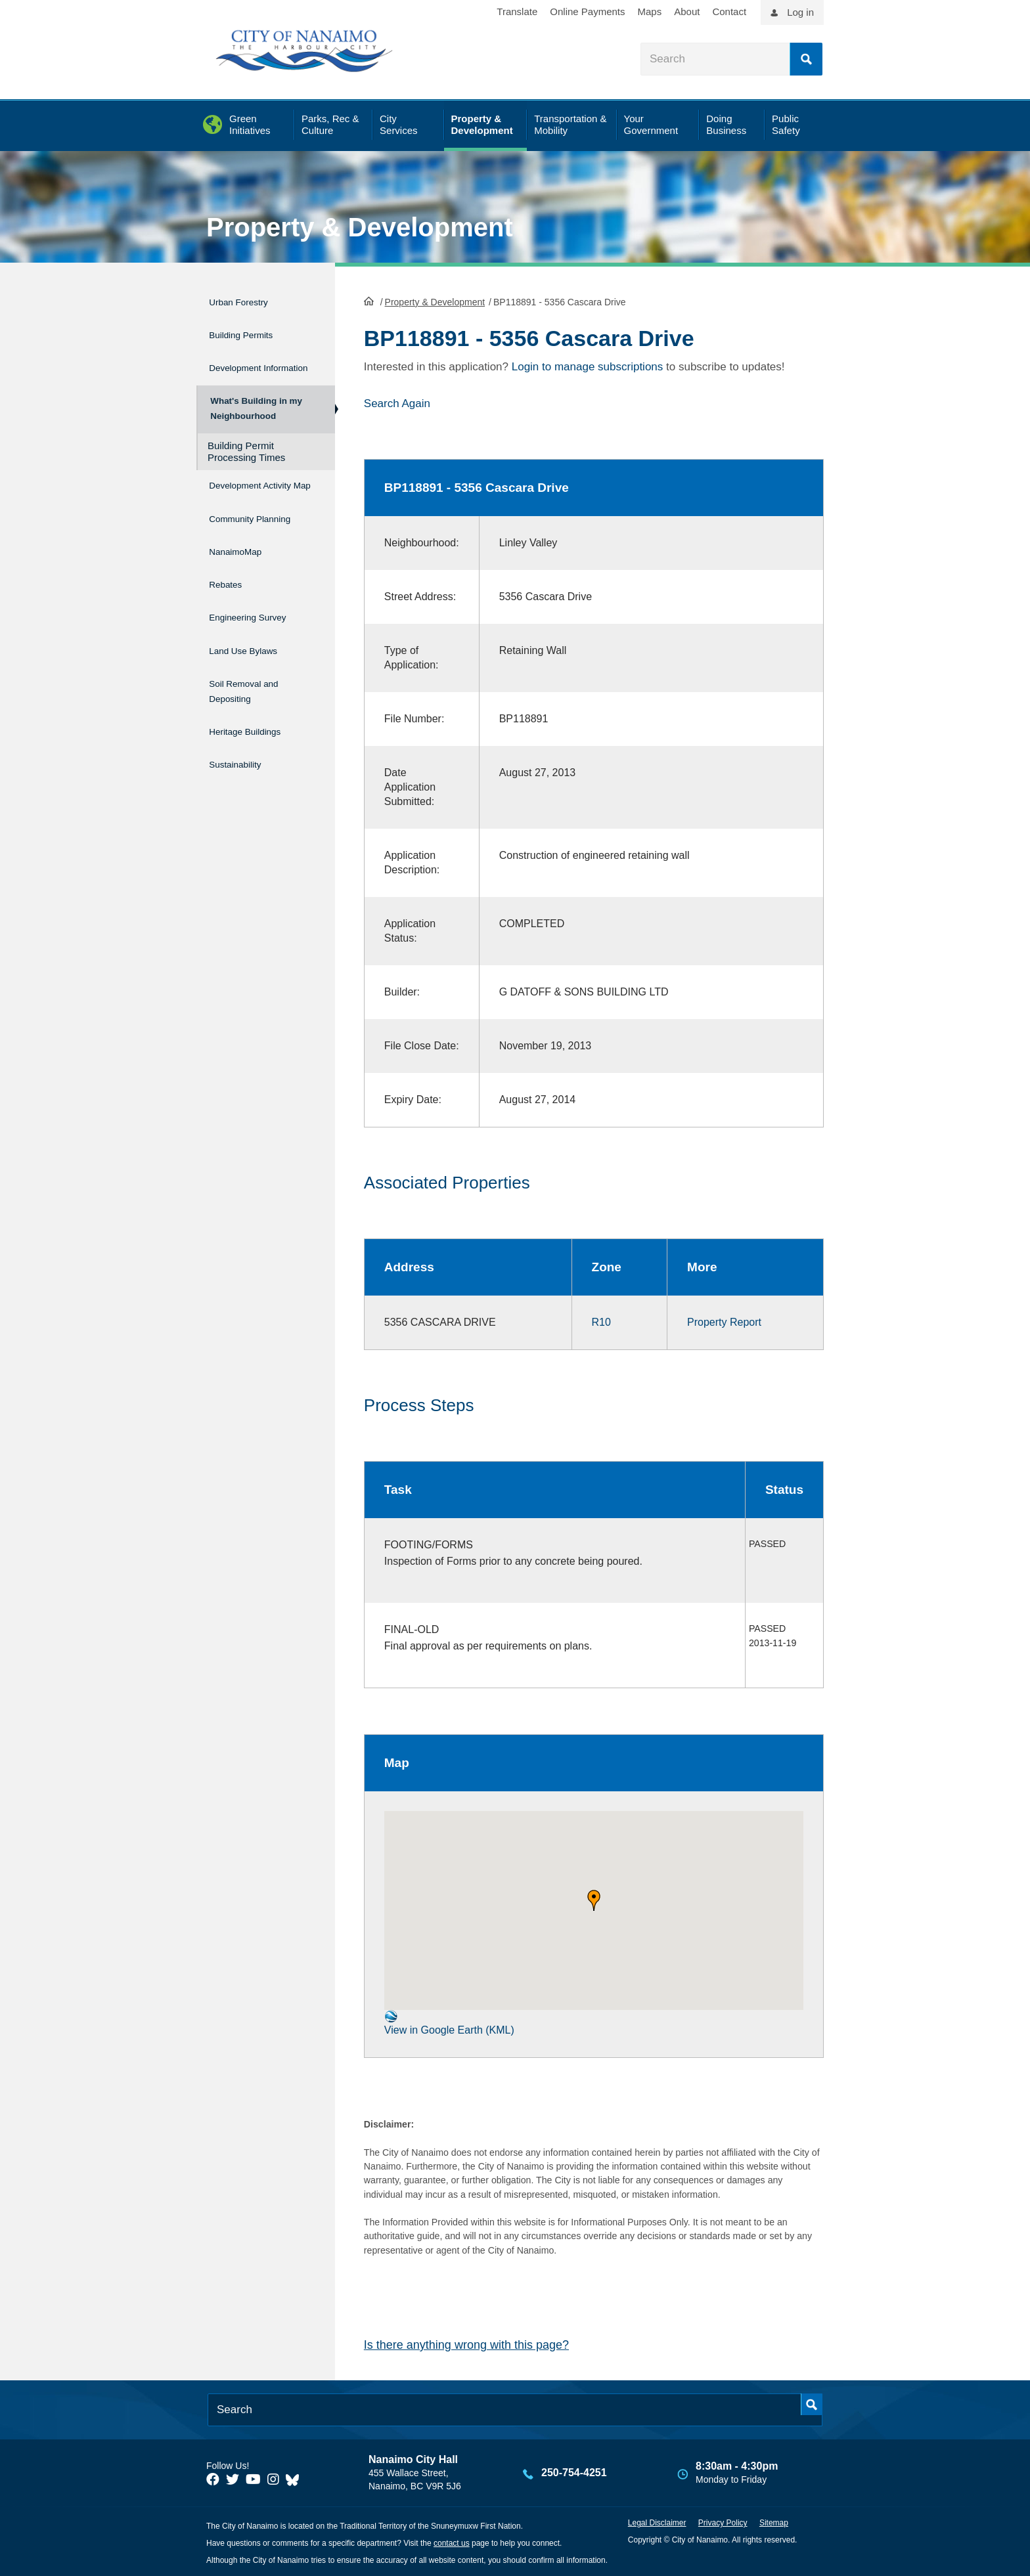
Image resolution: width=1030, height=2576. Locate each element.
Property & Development (359, 227)
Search (806, 59)
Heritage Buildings (256, 736)
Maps (650, 11)
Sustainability (243, 763)
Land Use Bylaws (254, 664)
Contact (729, 11)
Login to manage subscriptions (587, 366)
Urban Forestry (248, 300)
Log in (800, 12)
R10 (601, 1320)
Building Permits (251, 328)
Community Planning (237, 544)
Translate (517, 11)
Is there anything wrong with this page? (466, 2343)
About (687, 11)
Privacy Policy (723, 2522)
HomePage (369, 299)
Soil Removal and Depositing (255, 700)
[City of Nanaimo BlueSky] (295, 2478)
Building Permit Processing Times (246, 461)
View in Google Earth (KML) (449, 2021)
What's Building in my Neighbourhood (255, 414)
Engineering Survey (260, 636)
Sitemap (773, 2522)
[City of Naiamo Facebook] (212, 2478)
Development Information (243, 363)
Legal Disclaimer (657, 2522)
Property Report (724, 1320)
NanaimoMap (243, 580)
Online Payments (587, 11)
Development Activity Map (243, 501)
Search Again (397, 402)
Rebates (229, 608)
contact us (452, 2542)
